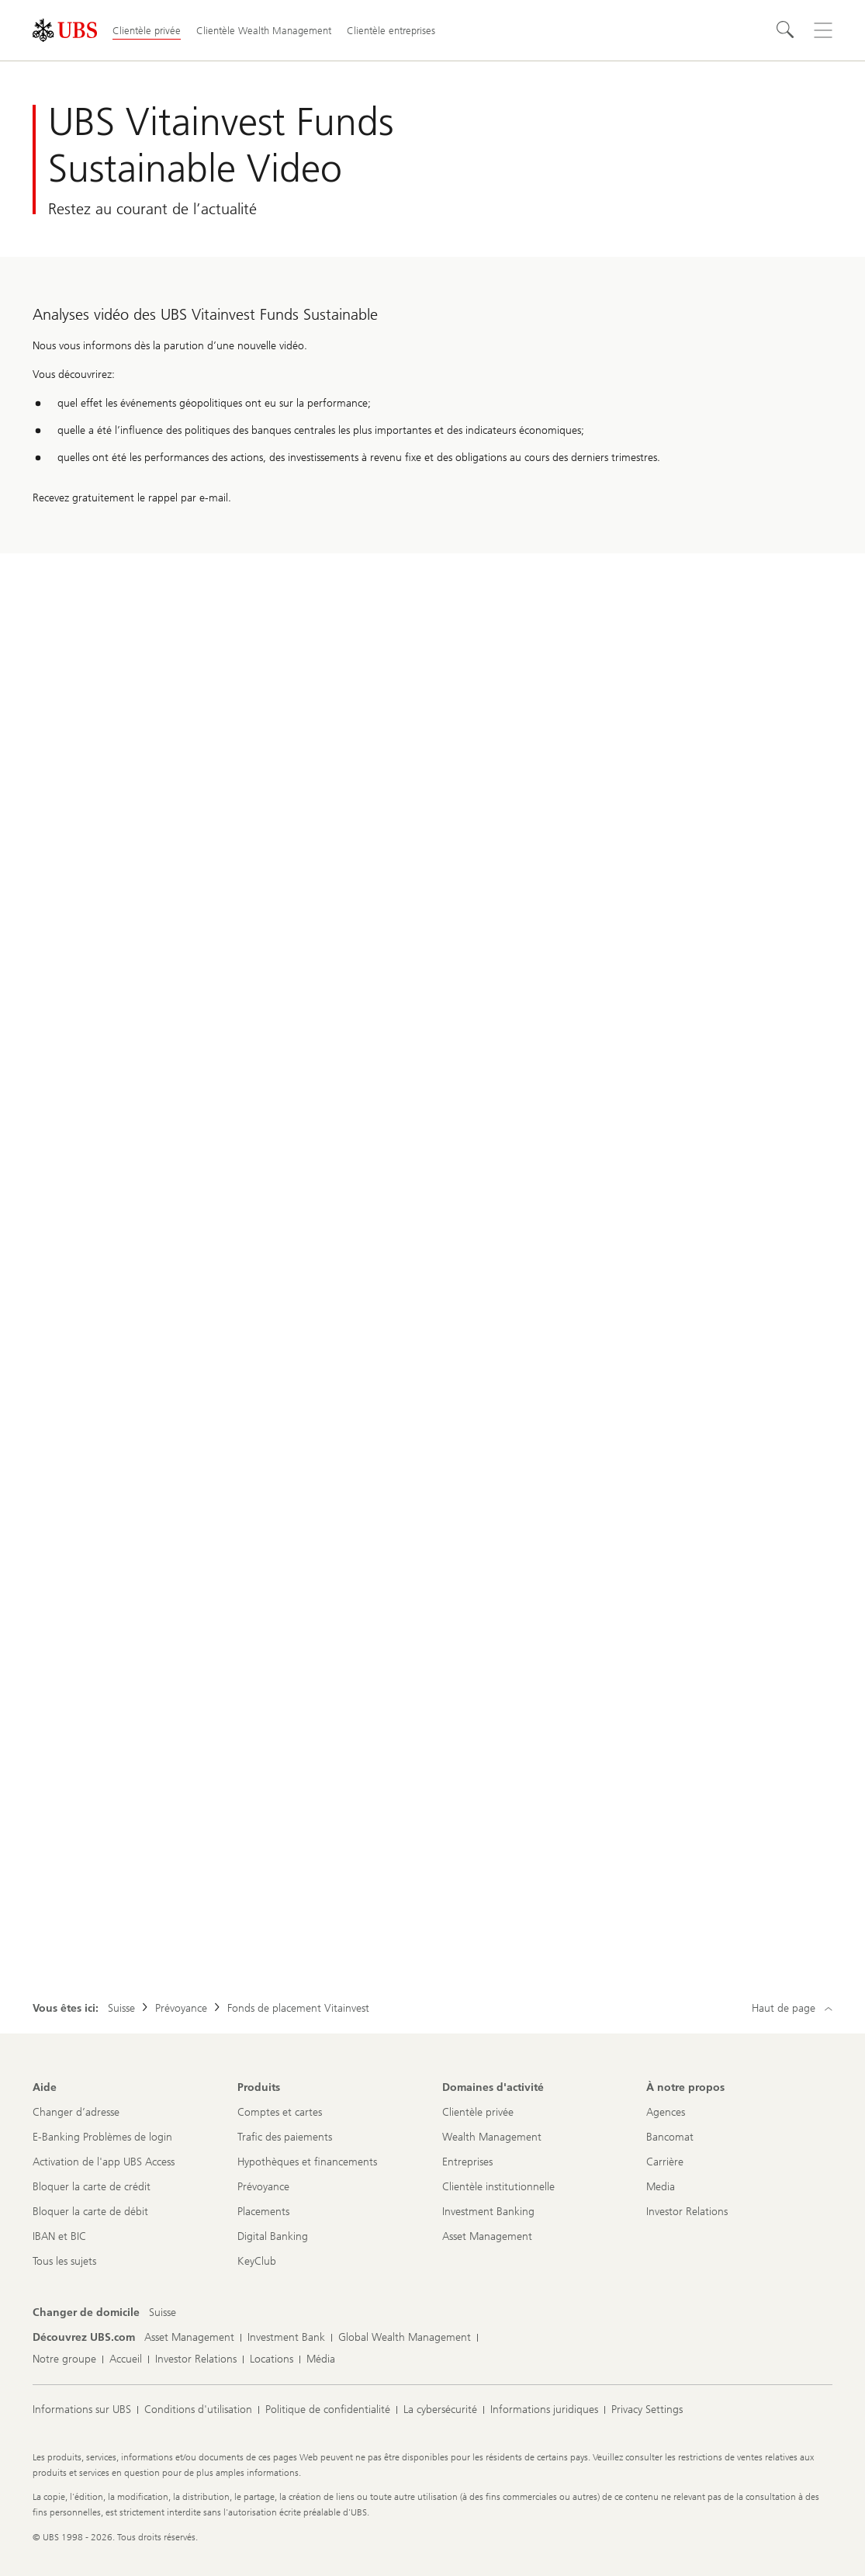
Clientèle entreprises (391, 30)
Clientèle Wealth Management (263, 30)
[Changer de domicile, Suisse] (162, 2313)
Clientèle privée (146, 30)
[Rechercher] (786, 30)
